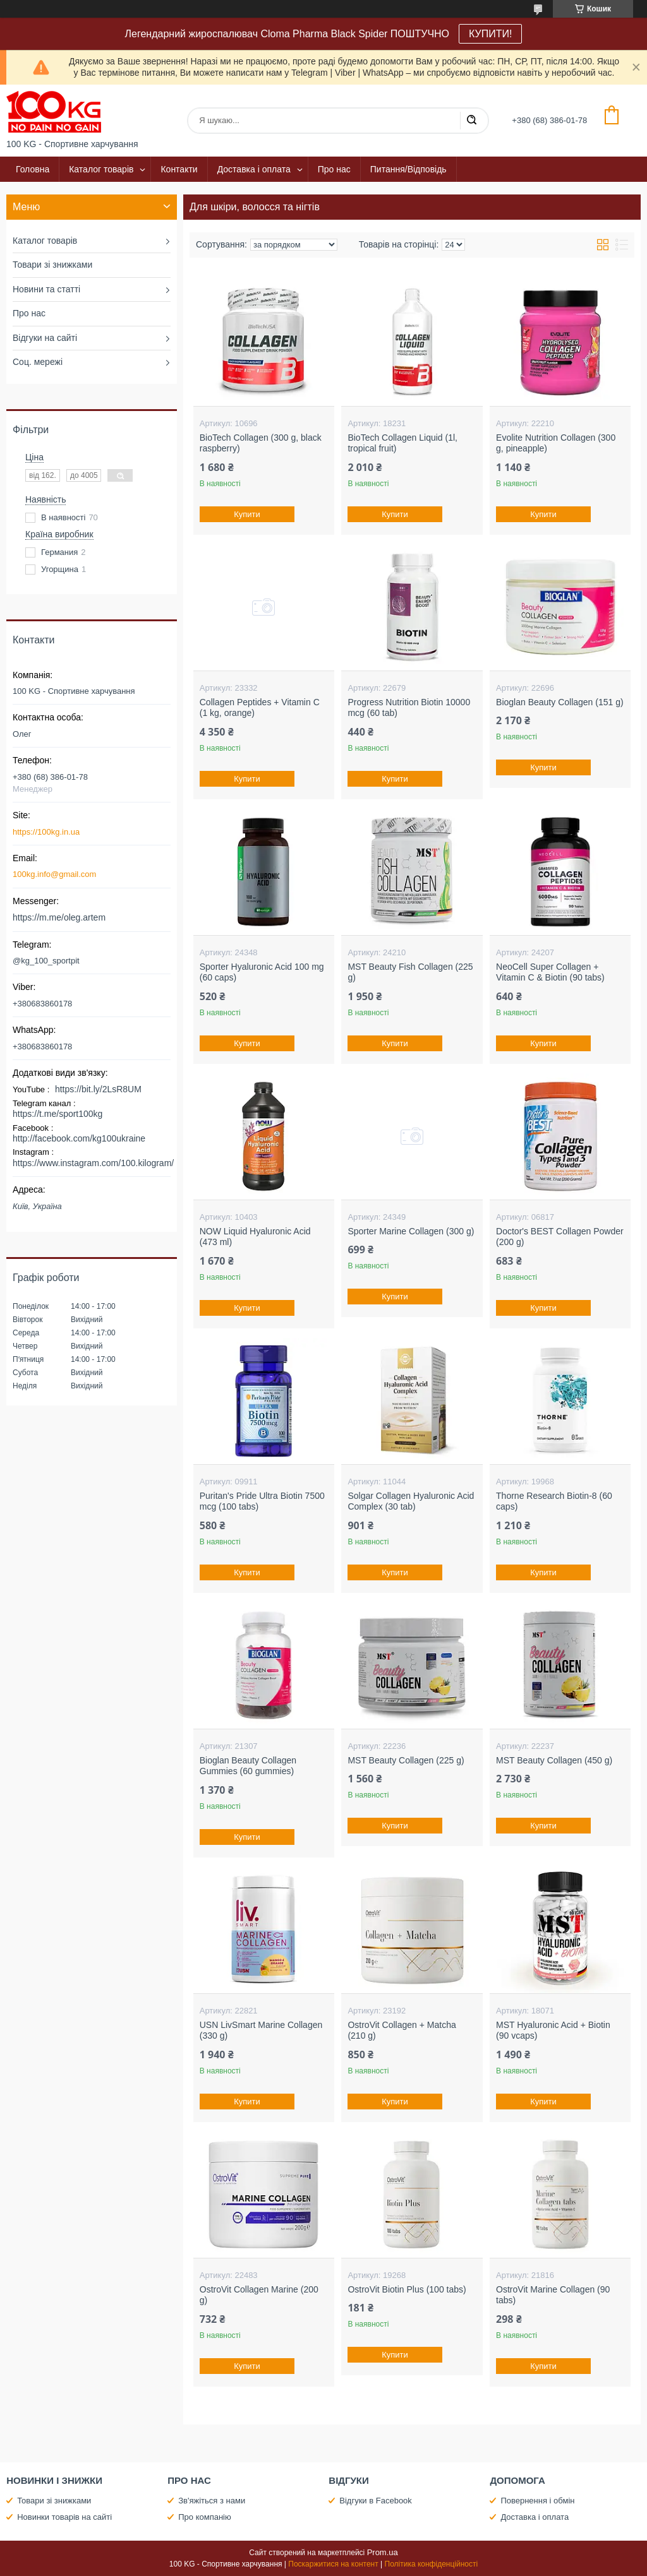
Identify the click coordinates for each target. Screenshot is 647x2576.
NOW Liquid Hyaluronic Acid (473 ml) (255, 1237)
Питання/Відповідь (408, 169)
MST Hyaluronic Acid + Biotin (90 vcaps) (553, 2030)
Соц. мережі (38, 362)
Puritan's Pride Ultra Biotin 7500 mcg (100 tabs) (262, 1501)
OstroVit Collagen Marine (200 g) (259, 2295)
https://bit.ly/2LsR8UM (98, 1089)
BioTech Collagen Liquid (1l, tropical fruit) (402, 443)
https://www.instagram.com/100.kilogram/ (93, 1163)
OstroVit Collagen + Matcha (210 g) (402, 2030)
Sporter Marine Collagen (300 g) (411, 1231)
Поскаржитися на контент (333, 2564)
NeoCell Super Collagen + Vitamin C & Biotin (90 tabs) (550, 972)
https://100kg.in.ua (46, 832)
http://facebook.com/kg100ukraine (79, 1138)
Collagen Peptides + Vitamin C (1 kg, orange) (260, 708)
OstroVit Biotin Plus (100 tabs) (407, 2289)
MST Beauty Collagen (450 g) (554, 1760)
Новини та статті (46, 289)
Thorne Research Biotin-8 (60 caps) (554, 1501)
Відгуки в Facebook (375, 2500)
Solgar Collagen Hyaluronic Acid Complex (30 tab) (411, 1501)
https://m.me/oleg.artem (59, 917)
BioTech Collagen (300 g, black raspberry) (261, 443)
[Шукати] (471, 120)
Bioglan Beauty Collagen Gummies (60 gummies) (248, 1766)
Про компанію (204, 2517)
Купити (247, 514)
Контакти (178, 169)
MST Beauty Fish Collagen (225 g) (410, 972)
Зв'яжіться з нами (211, 2500)
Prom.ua (382, 2552)
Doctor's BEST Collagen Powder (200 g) (560, 1237)
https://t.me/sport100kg (57, 1114)
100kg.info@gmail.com (54, 874)
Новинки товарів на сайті (64, 2517)
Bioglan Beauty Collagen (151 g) (560, 702)
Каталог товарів (101, 169)
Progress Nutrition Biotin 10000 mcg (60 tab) (409, 708)
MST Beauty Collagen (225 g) (406, 1760)
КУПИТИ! (490, 33)
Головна (32, 169)
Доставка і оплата (254, 169)
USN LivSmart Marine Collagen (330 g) (261, 2030)
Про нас (334, 169)
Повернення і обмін (537, 2500)
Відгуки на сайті (45, 338)
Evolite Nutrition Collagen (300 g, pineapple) (555, 443)
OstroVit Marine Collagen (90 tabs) (553, 2295)
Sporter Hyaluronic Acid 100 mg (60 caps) (262, 972)
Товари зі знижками (52, 264)
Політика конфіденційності (431, 2564)
